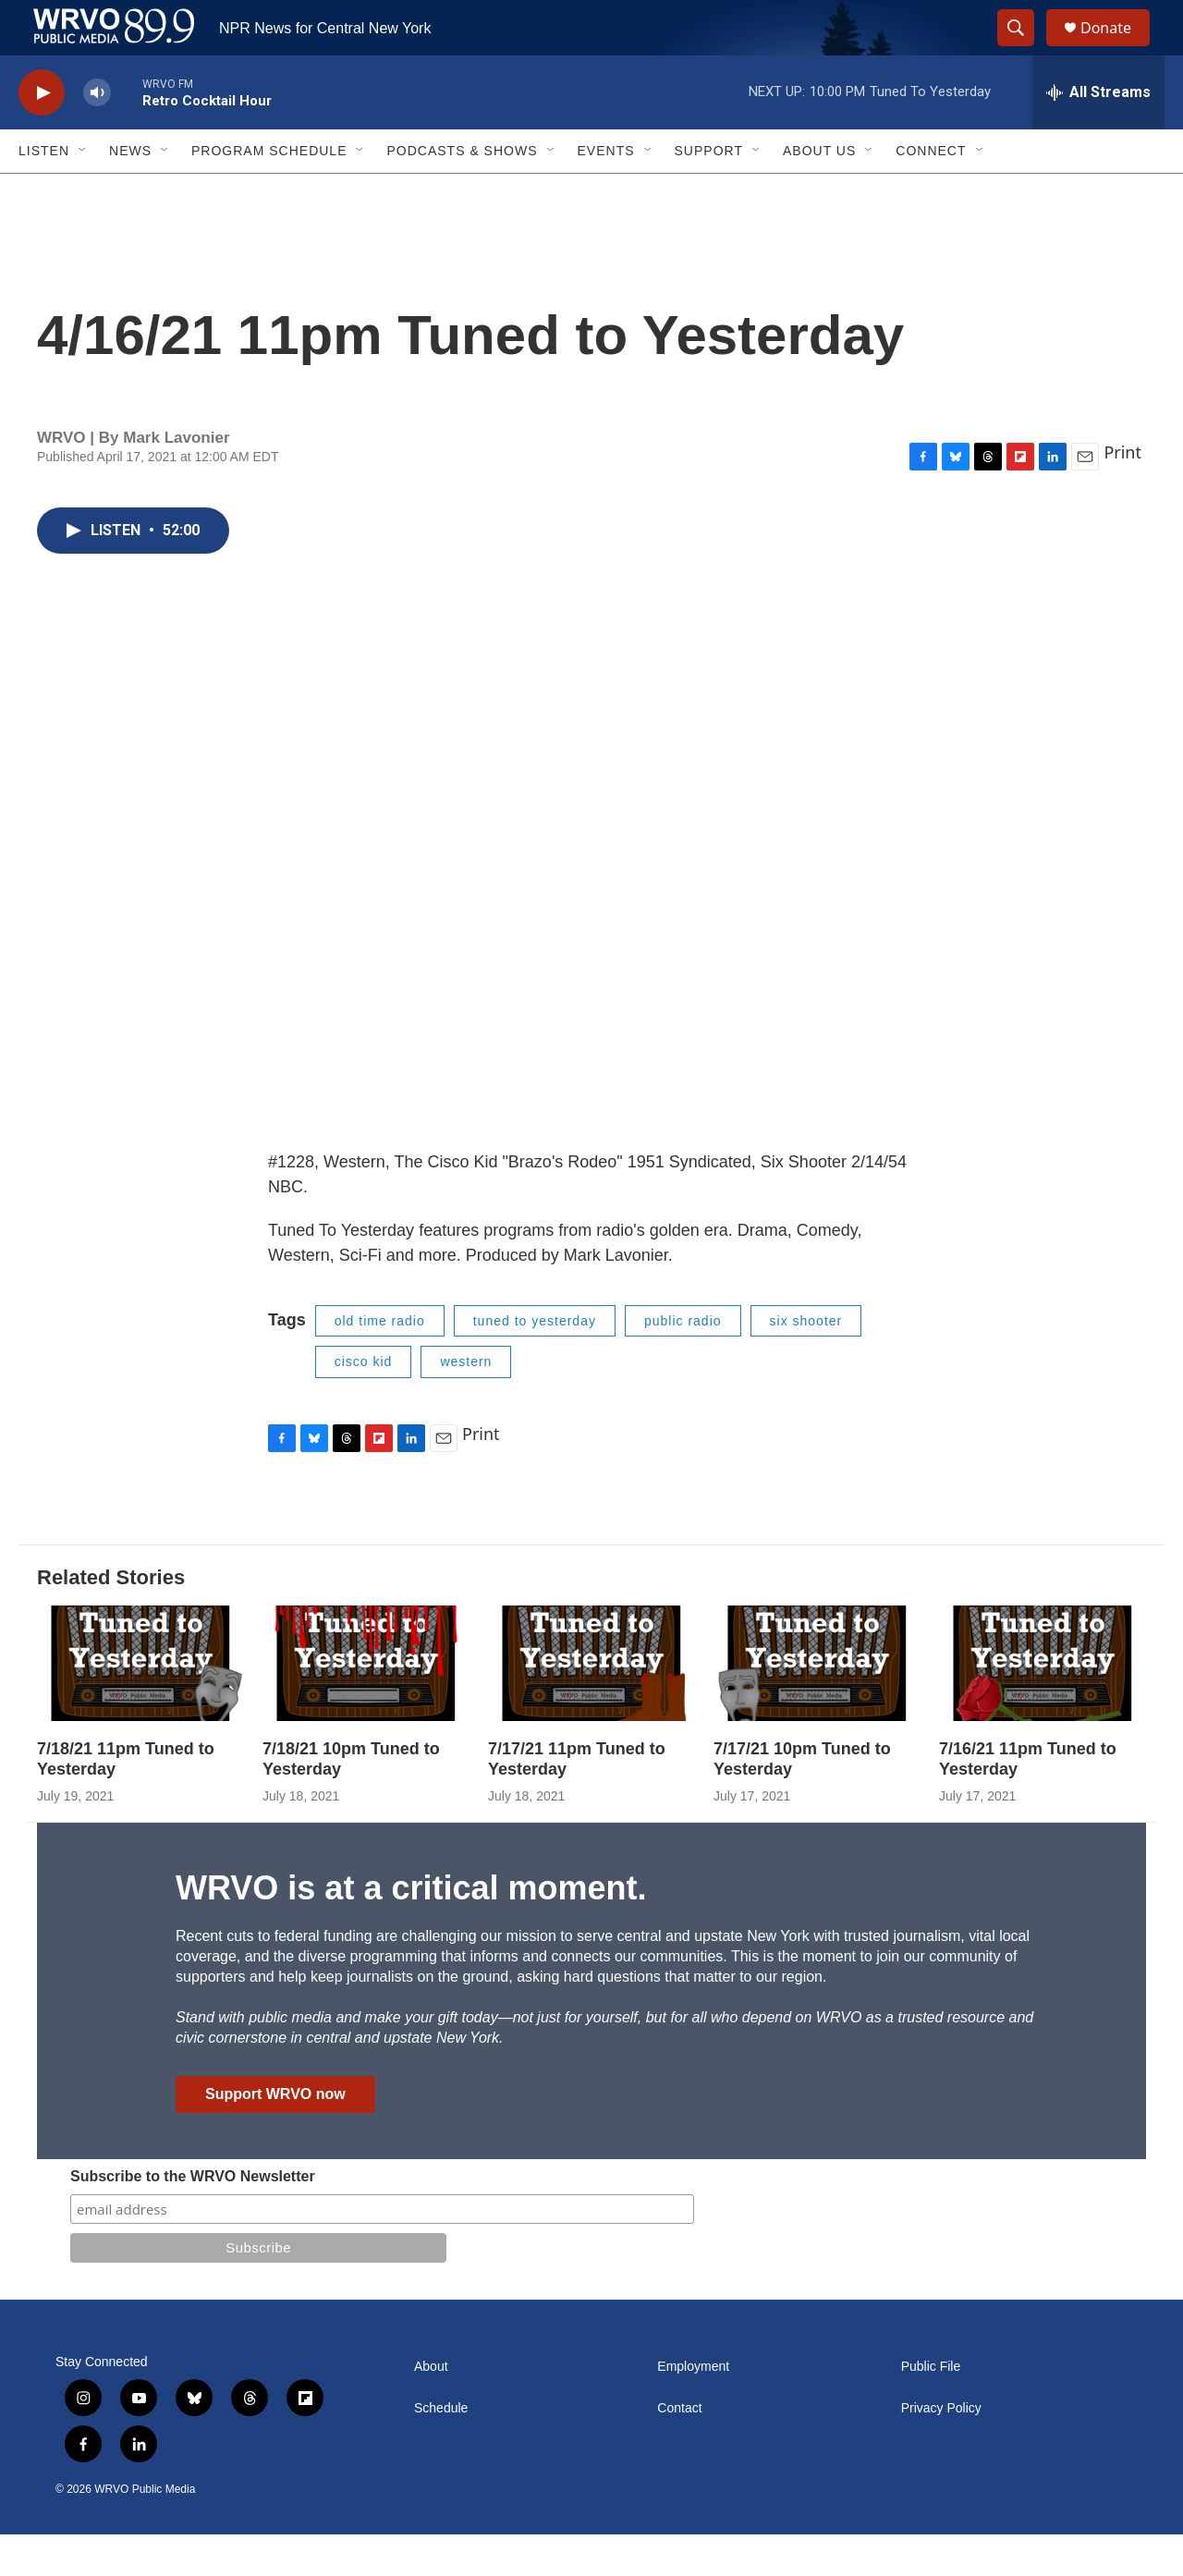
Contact (679, 2450)
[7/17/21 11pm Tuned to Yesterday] (591, 1705)
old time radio (380, 1362)
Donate (1117, 48)
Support (709, 192)
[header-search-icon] (1024, 49)
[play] (41, 134)
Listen (43, 192)
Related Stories (111, 1618)
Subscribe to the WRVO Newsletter (192, 2218)
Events (606, 192)
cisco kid (364, 1403)
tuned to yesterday (534, 1362)
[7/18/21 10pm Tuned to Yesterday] (366, 1705)
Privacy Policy (941, 2450)
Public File (931, 2408)
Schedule (441, 2450)
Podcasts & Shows (461, 192)
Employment (693, 2408)
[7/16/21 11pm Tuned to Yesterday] (1042, 1705)
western (466, 1403)
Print (1122, 493)
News (130, 192)
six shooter (806, 1362)
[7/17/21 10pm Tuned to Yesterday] (817, 1705)
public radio (683, 1362)
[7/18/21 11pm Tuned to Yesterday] (140, 1705)
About (431, 2408)
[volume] (97, 134)
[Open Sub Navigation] (83, 192)
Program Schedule (269, 192)
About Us (819, 192)
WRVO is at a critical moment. (411, 1929)
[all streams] (1098, 134)
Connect (931, 192)
